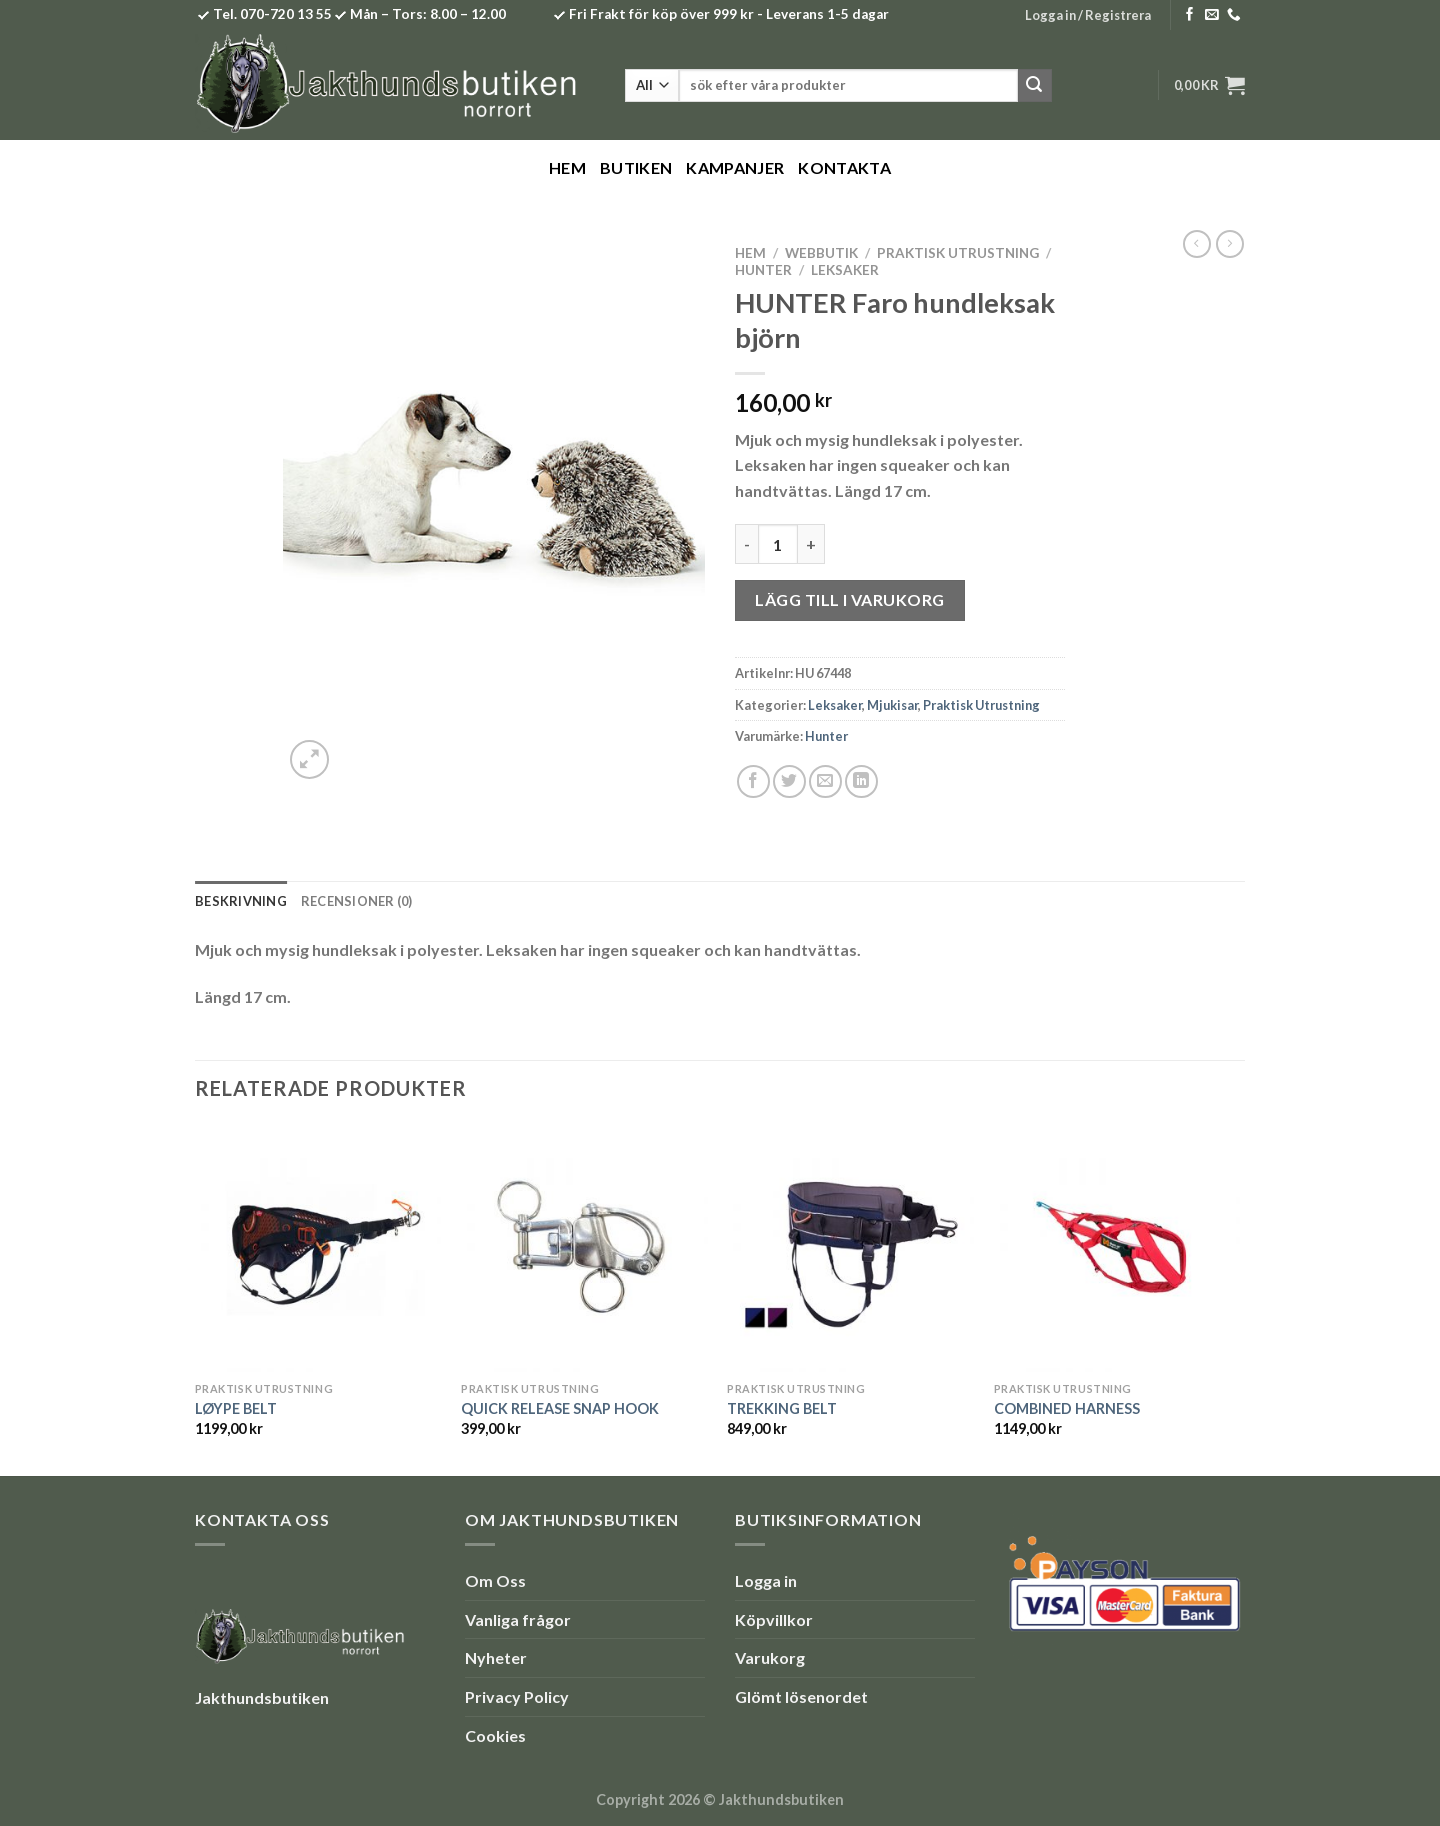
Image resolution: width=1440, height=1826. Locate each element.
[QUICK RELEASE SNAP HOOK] (584, 1248)
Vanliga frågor (518, 1619)
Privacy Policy (517, 1696)
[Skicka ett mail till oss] (1212, 15)
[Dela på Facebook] (753, 781)
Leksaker (845, 270)
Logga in (766, 1580)
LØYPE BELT (236, 1408)
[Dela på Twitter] (789, 781)
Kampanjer (735, 167)
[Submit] (1035, 86)
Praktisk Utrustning (958, 253)
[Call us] (1234, 15)
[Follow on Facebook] (1190, 15)
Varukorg (770, 1657)
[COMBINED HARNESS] (1117, 1248)
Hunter (763, 270)
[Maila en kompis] (825, 781)
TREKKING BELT (782, 1408)
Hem (567, 167)
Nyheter (496, 1657)
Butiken (636, 167)
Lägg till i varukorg (850, 599)
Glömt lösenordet (801, 1696)
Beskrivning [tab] (241, 901)
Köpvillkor (774, 1619)
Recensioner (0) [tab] (357, 901)
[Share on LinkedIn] (861, 781)
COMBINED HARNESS (1067, 1408)
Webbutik (821, 253)
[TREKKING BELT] (850, 1248)
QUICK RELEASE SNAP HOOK (560, 1408)
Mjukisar (892, 705)
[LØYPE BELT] (318, 1248)
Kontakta (844, 167)
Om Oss (495, 1580)
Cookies (495, 1735)
